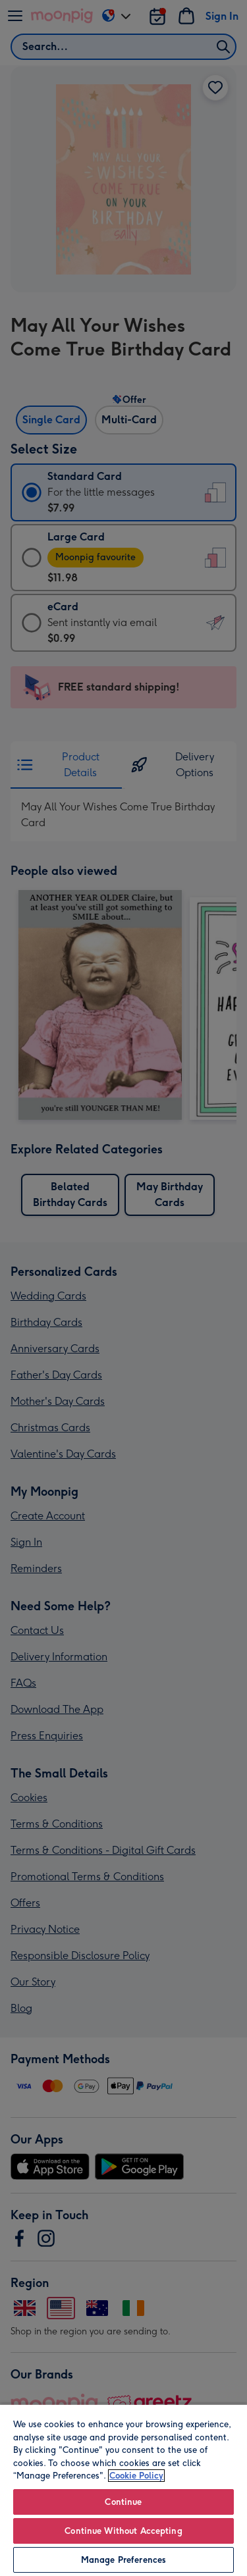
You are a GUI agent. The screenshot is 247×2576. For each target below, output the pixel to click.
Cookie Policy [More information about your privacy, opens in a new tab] (136, 2476)
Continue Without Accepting (123, 2531)
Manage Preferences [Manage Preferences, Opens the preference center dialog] (123, 2560)
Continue (123, 2502)
